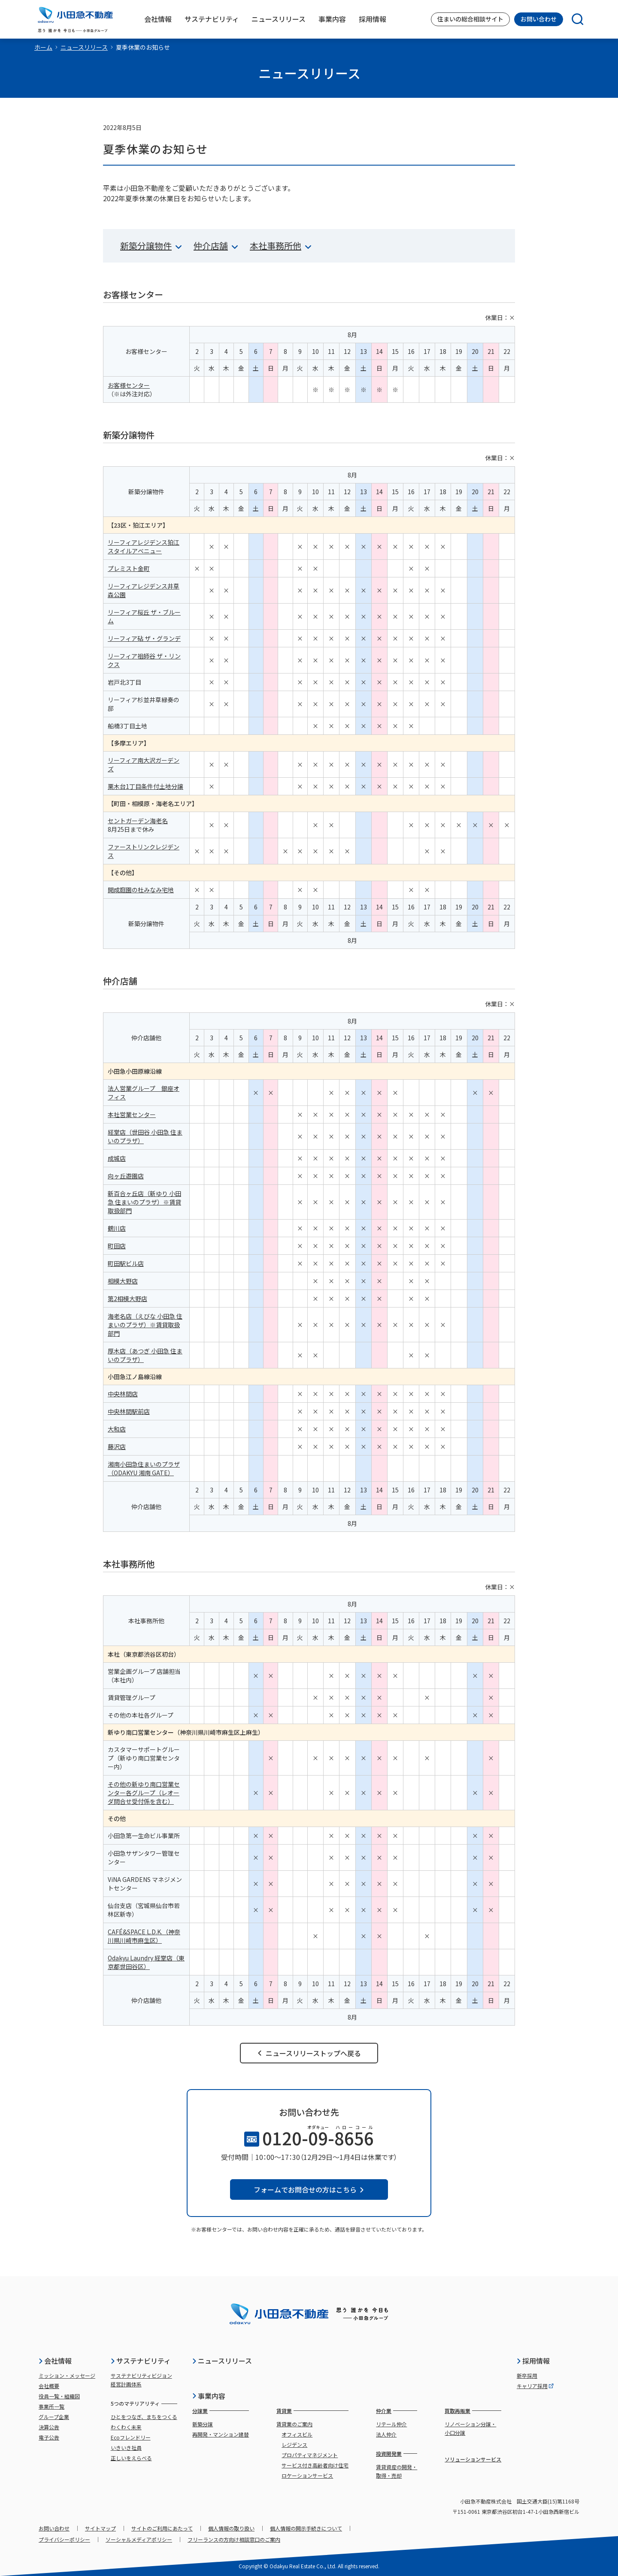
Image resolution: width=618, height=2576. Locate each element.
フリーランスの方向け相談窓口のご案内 (234, 2539)
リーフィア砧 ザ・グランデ (144, 638)
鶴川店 (117, 1228)
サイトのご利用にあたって (162, 2528)
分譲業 (200, 2410)
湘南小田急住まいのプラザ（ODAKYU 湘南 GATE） (144, 1468)
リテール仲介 (391, 2424)
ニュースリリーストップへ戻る (309, 2053)
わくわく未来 (126, 2427)
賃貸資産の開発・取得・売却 (396, 2471)
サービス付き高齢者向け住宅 (315, 2465)
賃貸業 (284, 2410)
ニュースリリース (84, 47)
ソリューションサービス (473, 2459)
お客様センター (129, 385)
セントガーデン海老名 (138, 820)
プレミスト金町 (129, 568)
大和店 (117, 1429)
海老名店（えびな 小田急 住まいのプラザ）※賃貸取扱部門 (145, 1325)
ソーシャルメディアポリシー (139, 2539)
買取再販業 (457, 2410)
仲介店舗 (216, 245)
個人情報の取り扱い (231, 2528)
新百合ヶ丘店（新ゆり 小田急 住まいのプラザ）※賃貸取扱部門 (144, 1202)
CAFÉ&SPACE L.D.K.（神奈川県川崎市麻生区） (144, 1936)
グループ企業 (54, 2416)
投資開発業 (389, 2453)
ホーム (43, 47)
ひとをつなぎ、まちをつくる (144, 2416)
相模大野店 (123, 1281)
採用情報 (533, 2361)
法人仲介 (386, 2434)
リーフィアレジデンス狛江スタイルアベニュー (143, 546)
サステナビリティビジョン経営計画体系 (141, 2380)
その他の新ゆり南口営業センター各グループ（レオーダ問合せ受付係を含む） (144, 1793)
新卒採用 (527, 2375)
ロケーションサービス (307, 2475)
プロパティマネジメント (310, 2454)
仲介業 (383, 2410)
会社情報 (55, 2361)
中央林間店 (123, 1393)
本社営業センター (132, 1114)
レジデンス (294, 2444)
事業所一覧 (51, 2406)
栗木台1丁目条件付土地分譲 (145, 786)
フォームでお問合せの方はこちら (309, 2189)
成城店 (117, 1158)
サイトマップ (100, 2528)
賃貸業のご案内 (294, 2424)
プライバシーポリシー (64, 2539)
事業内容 (208, 2396)
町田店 (117, 1245)
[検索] (573, 19)
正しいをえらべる (131, 2457)
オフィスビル (297, 2434)
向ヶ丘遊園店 (126, 1176)
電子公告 (49, 2437)
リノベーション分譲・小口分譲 (470, 2428)
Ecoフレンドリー (131, 2437)
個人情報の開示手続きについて (306, 2528)
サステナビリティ (140, 2361)
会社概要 (49, 2385)
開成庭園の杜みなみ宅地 (141, 889)
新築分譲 (202, 2424)
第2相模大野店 (127, 1298)
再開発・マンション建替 (220, 2434)
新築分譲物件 (151, 245)
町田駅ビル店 (126, 1263)
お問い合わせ (539, 19)
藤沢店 (117, 1446)
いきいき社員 (126, 2447)
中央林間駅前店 (129, 1411)
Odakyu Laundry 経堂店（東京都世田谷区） (146, 1962)
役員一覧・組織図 (59, 2396)
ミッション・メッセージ (67, 2375)
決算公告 (49, 2427)
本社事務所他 (280, 245)
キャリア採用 (535, 2385)
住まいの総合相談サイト (470, 19)
